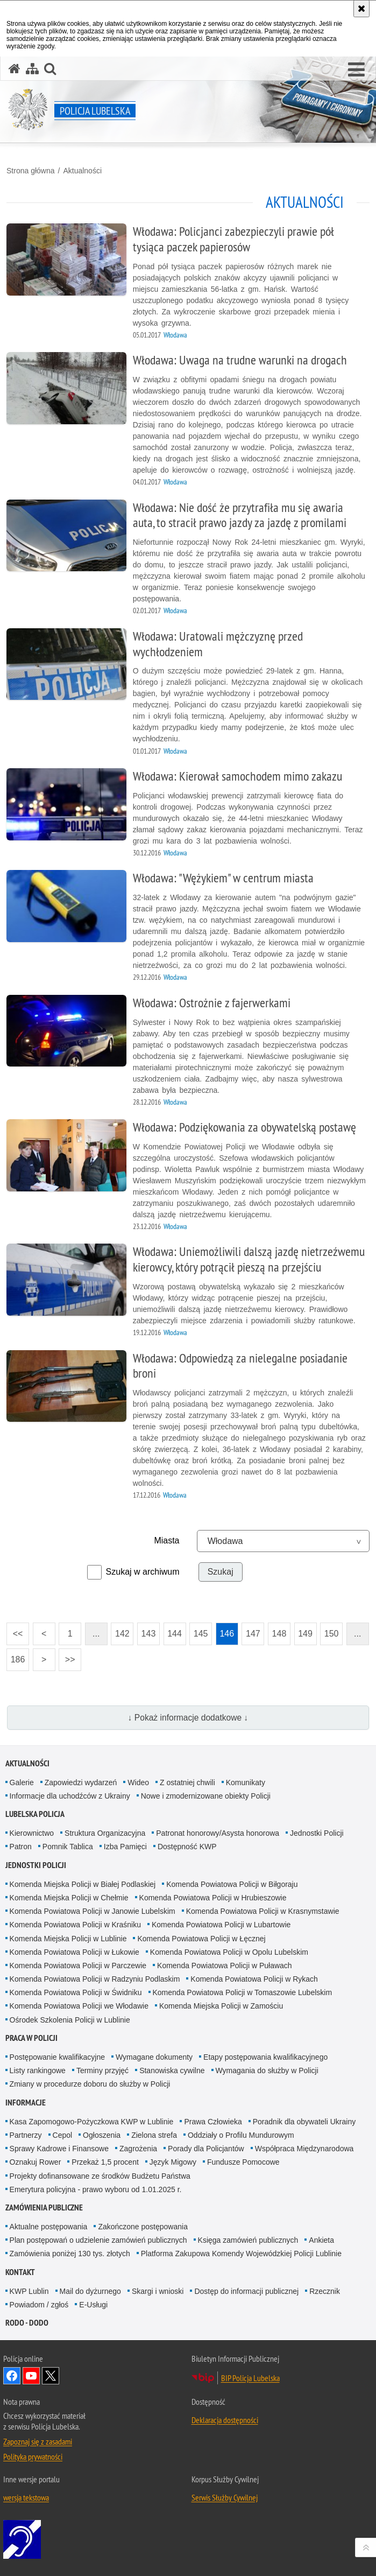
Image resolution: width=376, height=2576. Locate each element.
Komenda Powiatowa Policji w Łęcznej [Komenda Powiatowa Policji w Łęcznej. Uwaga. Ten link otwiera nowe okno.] (201, 1938)
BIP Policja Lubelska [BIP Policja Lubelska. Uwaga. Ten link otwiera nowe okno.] (250, 2378)
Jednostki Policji (317, 1833)
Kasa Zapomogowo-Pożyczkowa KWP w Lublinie (92, 2121)
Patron (21, 1846)
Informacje (25, 2102)
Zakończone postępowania (143, 2226)
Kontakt (20, 2272)
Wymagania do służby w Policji (267, 2070)
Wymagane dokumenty (154, 2057)
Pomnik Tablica (67, 1846)
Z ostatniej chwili (187, 1782)
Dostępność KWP (187, 1846)
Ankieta (321, 2240)
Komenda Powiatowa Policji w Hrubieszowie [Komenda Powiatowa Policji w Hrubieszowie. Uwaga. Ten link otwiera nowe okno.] (213, 1897)
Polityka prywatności (32, 2456)
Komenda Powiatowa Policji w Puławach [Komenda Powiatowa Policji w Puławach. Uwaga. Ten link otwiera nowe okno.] (224, 1965)
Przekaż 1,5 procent (105, 2162)
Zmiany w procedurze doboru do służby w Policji (90, 2084)
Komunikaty (245, 1782)
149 (305, 1633)
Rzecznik (324, 2291)
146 (226, 1633)
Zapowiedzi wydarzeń (81, 1782)
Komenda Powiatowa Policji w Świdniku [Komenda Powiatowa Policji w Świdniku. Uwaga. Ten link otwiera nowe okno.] (76, 1992)
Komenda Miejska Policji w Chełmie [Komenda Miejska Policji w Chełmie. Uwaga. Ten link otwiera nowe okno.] (69, 1897)
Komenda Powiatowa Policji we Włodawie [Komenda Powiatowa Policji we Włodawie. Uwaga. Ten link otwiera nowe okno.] (79, 2006)
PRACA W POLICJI (31, 2038)
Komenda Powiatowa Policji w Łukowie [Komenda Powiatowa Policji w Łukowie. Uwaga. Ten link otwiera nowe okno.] (74, 1952)
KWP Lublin (29, 2291)
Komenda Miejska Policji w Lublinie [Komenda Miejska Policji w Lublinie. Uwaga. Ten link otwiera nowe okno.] (68, 1938)
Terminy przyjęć (102, 2070)
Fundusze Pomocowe (243, 2162)
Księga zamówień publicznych (248, 2240)
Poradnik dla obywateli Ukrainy (304, 2121)
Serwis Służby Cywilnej (224, 2497)
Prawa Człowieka (213, 2121)
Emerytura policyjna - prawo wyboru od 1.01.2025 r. (96, 2189)
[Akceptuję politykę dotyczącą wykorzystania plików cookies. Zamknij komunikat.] (361, 8)
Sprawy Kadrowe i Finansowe (59, 2148)
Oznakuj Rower (35, 2162)
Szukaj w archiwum (143, 1571)
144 (174, 1633)
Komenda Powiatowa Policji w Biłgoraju (231, 1884)
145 (201, 1633)
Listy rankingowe (38, 2070)
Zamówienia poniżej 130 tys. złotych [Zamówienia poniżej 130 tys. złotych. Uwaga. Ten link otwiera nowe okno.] (70, 2253)
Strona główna (30, 170)
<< (14, 1630)
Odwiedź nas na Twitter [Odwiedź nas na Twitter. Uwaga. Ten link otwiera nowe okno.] (50, 2375)
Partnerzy (26, 2135)
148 (279, 1633)
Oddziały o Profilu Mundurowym (241, 2135)
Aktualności (82, 170)
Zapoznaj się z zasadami (37, 2441)
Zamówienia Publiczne (44, 2207)
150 (331, 1633)
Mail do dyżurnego (90, 2291)
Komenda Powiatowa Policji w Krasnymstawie (262, 1911)
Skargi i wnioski (157, 2291)
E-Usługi (93, 2304)
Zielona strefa (154, 2135)
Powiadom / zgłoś (39, 2304)
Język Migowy (173, 2162)
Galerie (22, 1782)
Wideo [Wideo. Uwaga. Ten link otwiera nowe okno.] (138, 1782)
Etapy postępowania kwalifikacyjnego (265, 2057)
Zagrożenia (138, 2148)
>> (67, 1656)
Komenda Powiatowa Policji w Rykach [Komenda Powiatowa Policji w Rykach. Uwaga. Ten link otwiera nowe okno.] (254, 1979)
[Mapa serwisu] (32, 68)
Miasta (166, 1540)
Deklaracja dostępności (224, 2419)
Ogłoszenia (101, 2135)
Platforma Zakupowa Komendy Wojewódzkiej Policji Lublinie (241, 2253)
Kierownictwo (32, 1833)
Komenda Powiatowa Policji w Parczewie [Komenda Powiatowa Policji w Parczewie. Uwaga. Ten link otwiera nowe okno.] (78, 1965)
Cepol (63, 2135)
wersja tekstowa (26, 2497)
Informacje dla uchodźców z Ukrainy (70, 1796)
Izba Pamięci (125, 1846)
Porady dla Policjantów (206, 2148)
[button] (356, 70)
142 (122, 1633)
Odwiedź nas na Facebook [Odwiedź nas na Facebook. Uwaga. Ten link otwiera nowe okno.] (11, 2375)
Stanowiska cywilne (171, 2070)
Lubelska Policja (35, 1814)
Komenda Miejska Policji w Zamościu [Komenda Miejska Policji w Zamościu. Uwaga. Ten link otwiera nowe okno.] (221, 2006)
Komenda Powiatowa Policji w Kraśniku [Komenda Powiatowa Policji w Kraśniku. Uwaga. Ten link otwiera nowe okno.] (75, 1924)
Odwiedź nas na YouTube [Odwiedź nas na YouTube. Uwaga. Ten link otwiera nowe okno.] (31, 2375)
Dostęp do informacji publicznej (246, 2291)
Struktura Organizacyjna (105, 1833)
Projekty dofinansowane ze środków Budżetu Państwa (100, 2176)
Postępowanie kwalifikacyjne (57, 2057)
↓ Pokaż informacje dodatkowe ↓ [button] (188, 1717)
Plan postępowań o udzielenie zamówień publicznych (98, 2240)
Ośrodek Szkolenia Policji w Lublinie (70, 2020)
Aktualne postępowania (49, 2226)
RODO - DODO (26, 2322)
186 (18, 1659)
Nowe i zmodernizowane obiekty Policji (206, 1796)
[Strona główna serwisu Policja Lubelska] (14, 68)
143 (148, 1633)
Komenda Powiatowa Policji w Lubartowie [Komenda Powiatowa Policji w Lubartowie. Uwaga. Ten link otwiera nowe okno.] (221, 1924)
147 (253, 1633)
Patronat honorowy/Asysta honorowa (217, 1833)
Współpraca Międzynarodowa (304, 2148)
